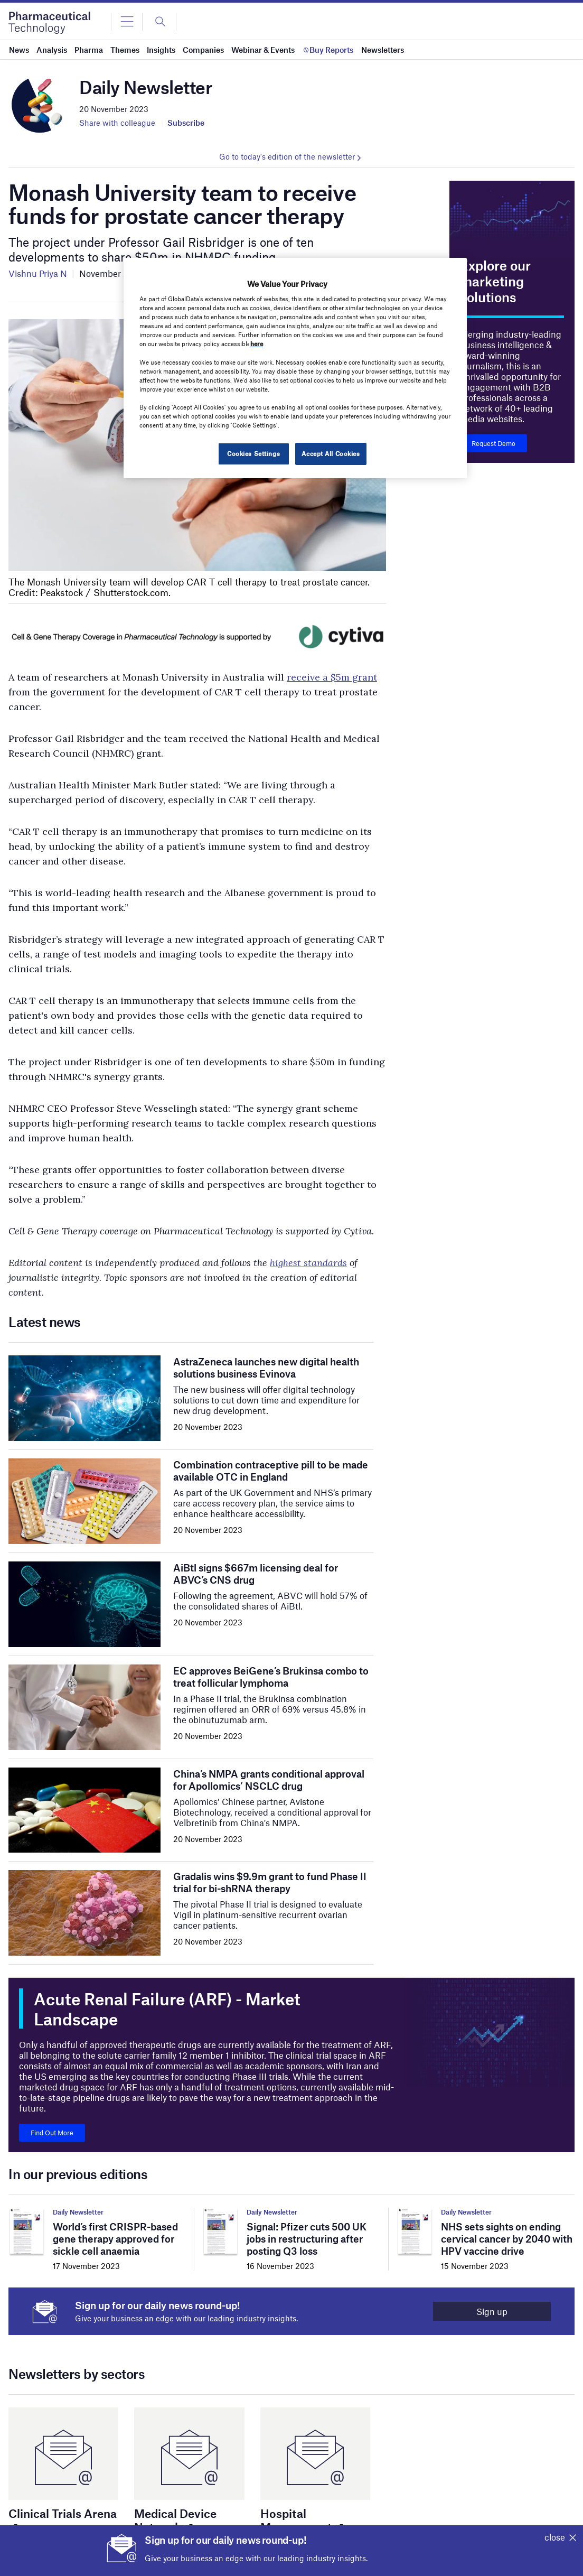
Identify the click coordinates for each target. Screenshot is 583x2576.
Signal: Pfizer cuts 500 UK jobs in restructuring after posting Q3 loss (306, 2238)
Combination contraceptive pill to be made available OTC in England (270, 1470)
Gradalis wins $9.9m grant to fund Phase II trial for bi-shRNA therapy (269, 1882)
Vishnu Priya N (37, 273)
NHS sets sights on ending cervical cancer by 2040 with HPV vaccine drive (506, 2238)
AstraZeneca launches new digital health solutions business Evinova (266, 1367)
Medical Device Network (175, 2520)
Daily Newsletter (78, 2212)
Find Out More (52, 2132)
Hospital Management (301, 2520)
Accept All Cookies (331, 453)
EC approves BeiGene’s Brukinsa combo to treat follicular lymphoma (271, 1676)
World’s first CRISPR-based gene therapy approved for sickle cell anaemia (115, 2238)
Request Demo (493, 443)
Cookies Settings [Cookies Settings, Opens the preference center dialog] (253, 453)
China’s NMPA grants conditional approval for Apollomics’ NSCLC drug (268, 1780)
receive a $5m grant (332, 677)
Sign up (491, 2311)
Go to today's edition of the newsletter (287, 156)
